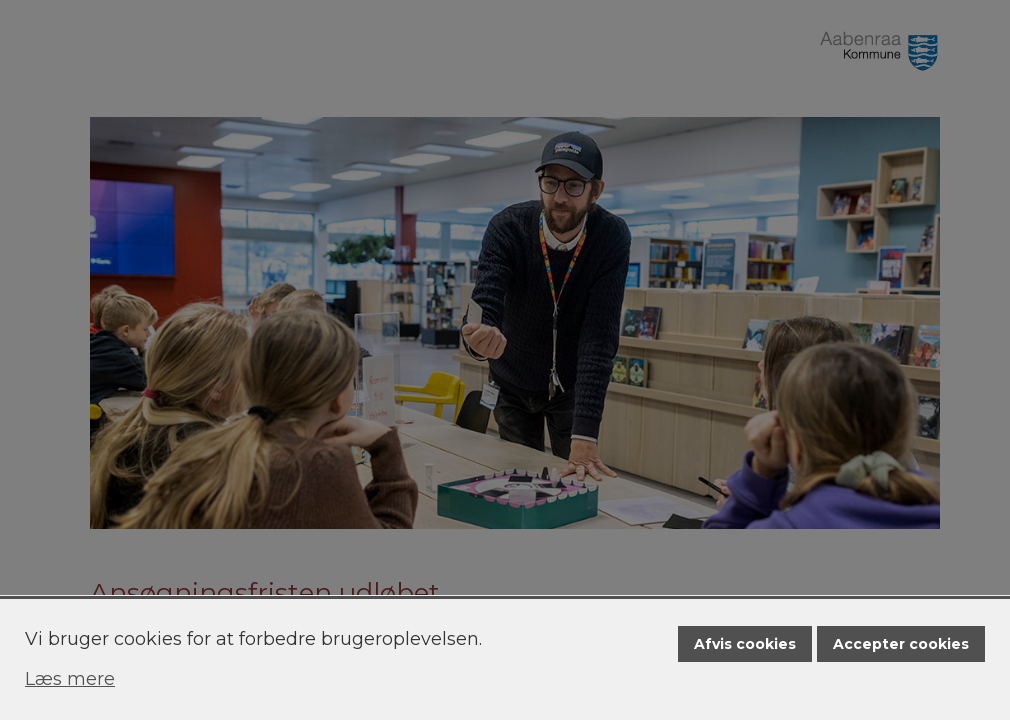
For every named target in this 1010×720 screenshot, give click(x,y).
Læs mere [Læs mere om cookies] (70, 679)
